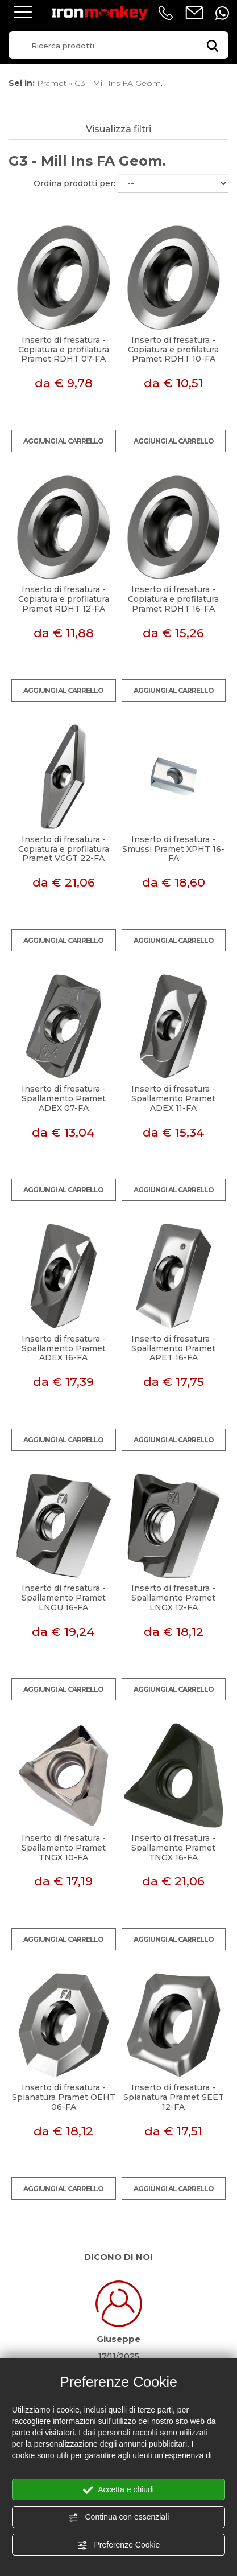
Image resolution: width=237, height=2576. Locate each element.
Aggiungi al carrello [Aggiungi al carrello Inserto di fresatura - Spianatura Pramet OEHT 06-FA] (63, 2188)
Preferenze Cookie (118, 2545)
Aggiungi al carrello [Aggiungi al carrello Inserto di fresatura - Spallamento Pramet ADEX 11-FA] (174, 1190)
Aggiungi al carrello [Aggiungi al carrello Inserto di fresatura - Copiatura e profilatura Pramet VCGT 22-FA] (63, 940)
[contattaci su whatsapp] (222, 13)
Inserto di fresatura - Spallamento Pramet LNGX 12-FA (173, 1598)
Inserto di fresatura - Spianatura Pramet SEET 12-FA (173, 2097)
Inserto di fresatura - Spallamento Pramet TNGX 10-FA (64, 1848)
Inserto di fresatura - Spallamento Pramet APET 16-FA (173, 1348)
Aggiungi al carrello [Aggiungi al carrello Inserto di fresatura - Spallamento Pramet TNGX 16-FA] (174, 1939)
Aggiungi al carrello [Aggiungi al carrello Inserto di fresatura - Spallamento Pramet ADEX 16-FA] (63, 1439)
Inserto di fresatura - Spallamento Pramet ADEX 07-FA (64, 1098)
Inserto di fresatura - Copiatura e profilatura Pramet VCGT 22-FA (63, 849)
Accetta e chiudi (118, 2490)
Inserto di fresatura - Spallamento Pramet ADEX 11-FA (173, 1098)
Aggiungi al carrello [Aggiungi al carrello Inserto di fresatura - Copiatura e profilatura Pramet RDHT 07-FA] (63, 441)
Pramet (51, 83)
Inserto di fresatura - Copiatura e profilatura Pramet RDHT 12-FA (63, 599)
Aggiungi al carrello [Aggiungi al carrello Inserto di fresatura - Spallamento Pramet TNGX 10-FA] (63, 1939)
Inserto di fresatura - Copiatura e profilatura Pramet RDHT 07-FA (63, 349)
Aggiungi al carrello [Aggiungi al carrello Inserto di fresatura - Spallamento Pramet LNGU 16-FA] (63, 1689)
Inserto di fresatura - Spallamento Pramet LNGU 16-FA (64, 1598)
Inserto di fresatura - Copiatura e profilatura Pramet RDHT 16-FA (173, 599)
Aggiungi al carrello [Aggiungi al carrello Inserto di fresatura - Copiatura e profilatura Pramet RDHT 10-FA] (174, 441)
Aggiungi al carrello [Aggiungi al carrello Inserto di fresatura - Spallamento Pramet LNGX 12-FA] (174, 1689)
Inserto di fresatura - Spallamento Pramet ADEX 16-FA (64, 1348)
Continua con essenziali (118, 2517)
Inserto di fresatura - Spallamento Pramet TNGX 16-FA (173, 1848)
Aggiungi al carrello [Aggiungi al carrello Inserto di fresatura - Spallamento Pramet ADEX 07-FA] (63, 1190)
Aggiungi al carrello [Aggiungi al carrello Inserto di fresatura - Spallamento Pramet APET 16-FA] (174, 1439)
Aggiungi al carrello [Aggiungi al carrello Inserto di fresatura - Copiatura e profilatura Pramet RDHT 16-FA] (174, 690)
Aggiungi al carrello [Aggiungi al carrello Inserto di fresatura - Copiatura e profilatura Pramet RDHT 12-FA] (63, 690)
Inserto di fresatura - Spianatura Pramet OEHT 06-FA (63, 2097)
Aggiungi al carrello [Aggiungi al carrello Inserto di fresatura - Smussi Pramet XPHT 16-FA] (174, 940)
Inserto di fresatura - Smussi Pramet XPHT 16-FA (173, 849)
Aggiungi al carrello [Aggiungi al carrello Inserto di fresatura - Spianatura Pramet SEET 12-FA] (174, 2188)
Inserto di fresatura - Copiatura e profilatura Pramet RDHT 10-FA (173, 349)
